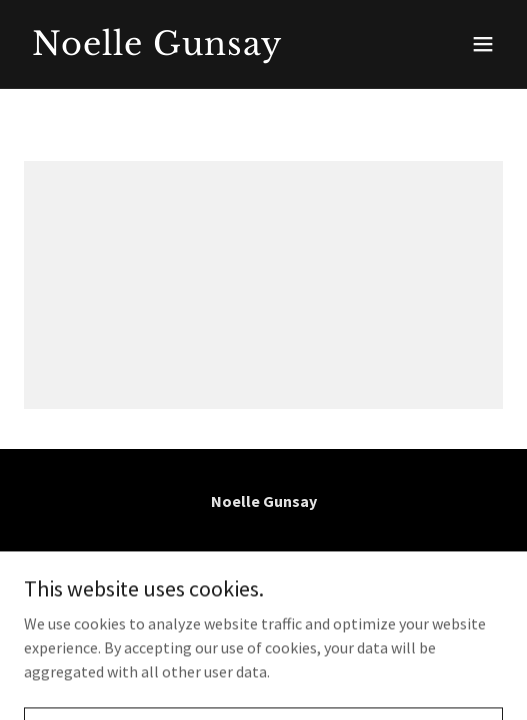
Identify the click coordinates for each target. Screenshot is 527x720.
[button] (483, 44)
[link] (191, 49)
